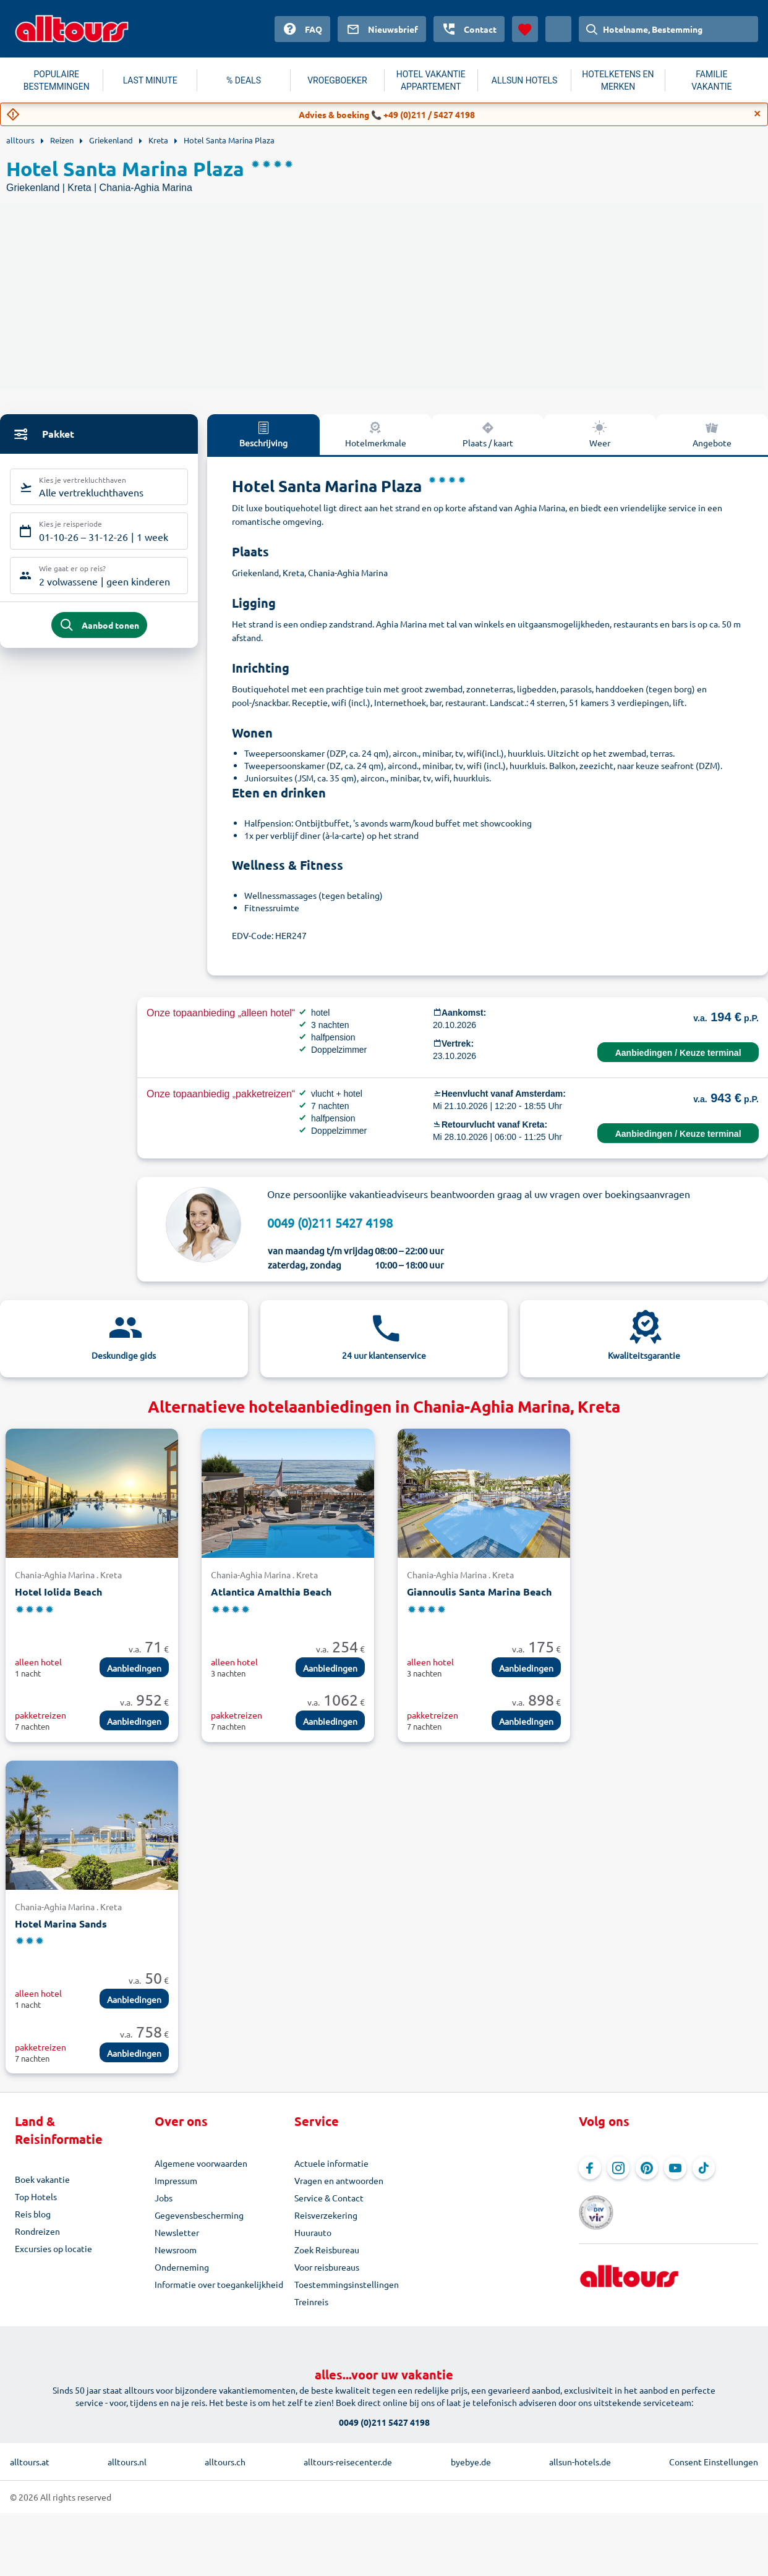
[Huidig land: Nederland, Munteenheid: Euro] (558, 29)
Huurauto (312, 2232)
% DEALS (243, 80)
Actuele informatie (331, 2163)
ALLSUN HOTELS (525, 80)
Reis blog (33, 2213)
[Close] (757, 114)
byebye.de (471, 2461)
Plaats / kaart (488, 434)
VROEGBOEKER (337, 80)
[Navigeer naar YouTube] (675, 2168)
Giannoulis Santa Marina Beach (479, 1591)
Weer (599, 434)
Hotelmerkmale (375, 434)
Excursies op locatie (53, 2248)
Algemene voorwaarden (201, 2163)
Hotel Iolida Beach (58, 1591)
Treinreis (311, 2301)
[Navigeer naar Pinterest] (647, 2168)
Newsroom (176, 2249)
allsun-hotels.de (580, 2461)
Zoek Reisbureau (326, 2249)
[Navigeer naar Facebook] (590, 2168)
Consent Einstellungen (713, 2461)
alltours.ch (225, 2461)
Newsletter (177, 2232)
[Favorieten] (525, 29)
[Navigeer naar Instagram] (618, 2168)
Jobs (164, 2197)
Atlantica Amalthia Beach (271, 1591)
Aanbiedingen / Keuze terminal (678, 1053)
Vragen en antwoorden (338, 2180)
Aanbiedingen (134, 1667)
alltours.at (29, 2461)
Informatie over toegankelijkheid (219, 2284)
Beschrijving (263, 434)
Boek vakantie (42, 2179)
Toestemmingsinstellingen (346, 2284)
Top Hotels (36, 2196)
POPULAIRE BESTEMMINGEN (56, 80)
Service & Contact (329, 2197)
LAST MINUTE (150, 80)
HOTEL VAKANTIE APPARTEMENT (431, 80)
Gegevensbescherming (199, 2215)
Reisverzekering (325, 2215)
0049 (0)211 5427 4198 (330, 1222)
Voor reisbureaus (326, 2266)
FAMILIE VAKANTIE (711, 80)
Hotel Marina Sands (61, 1923)
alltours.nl (127, 2461)
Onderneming (182, 2266)
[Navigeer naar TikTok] (704, 2168)
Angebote (712, 434)
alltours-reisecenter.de (348, 2461)
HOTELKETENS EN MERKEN (618, 80)
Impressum (176, 2180)
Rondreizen (37, 2231)
